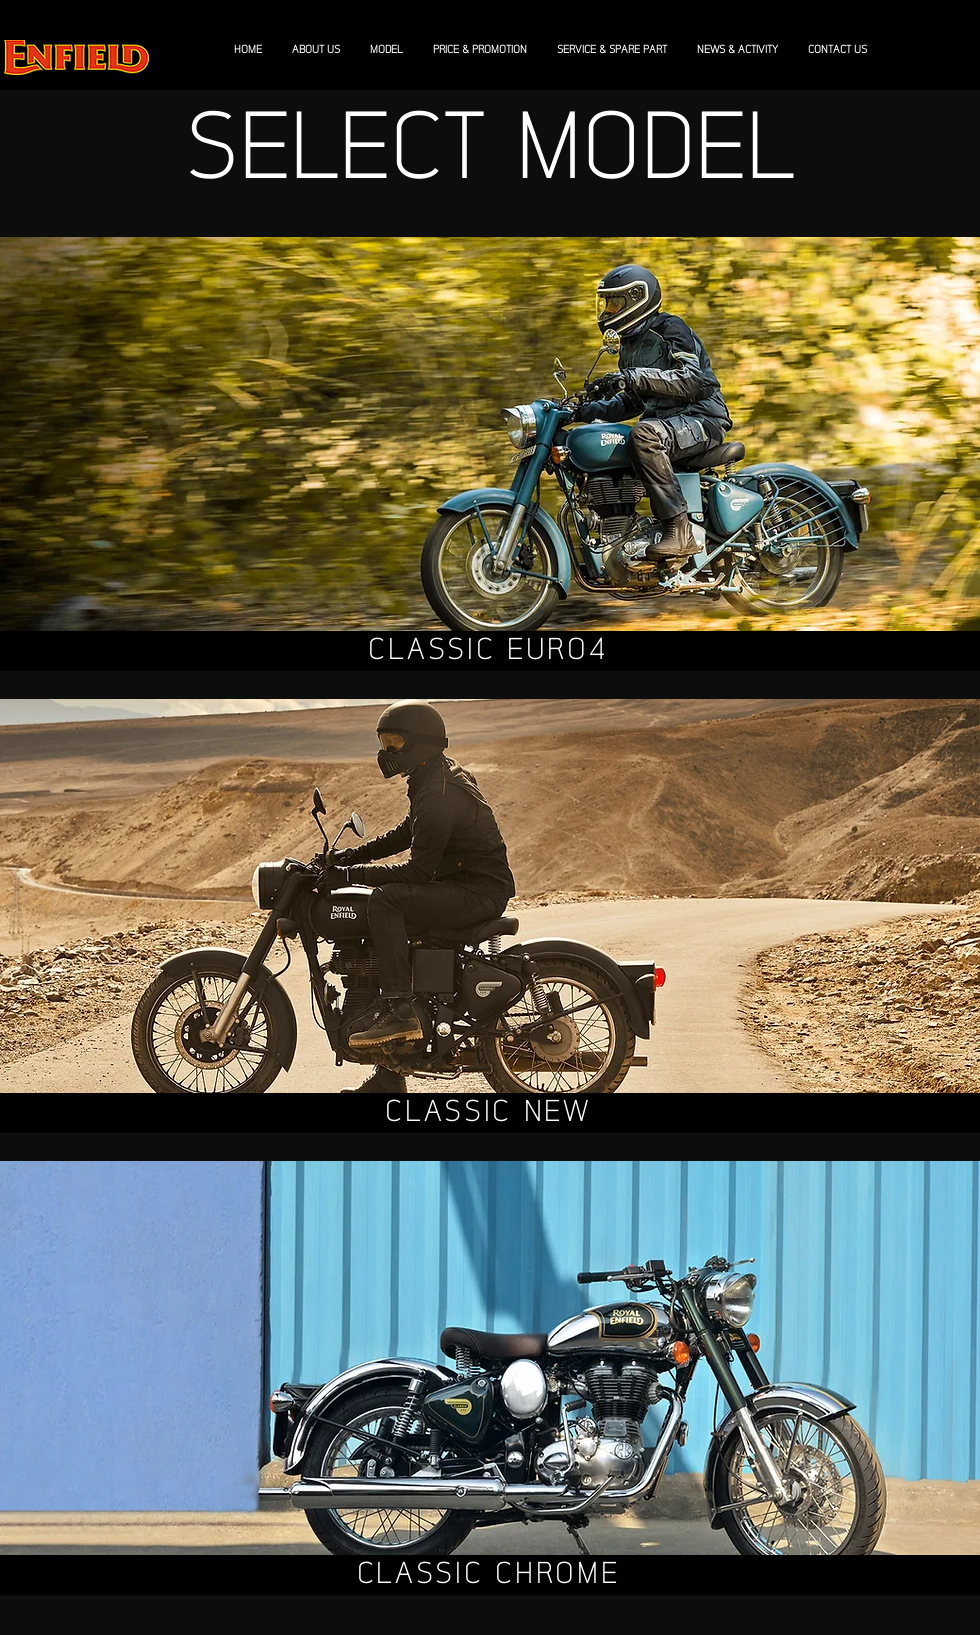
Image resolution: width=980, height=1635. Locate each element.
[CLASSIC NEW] (490, 1113)
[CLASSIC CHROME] (490, 1575)
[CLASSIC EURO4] (490, 651)
